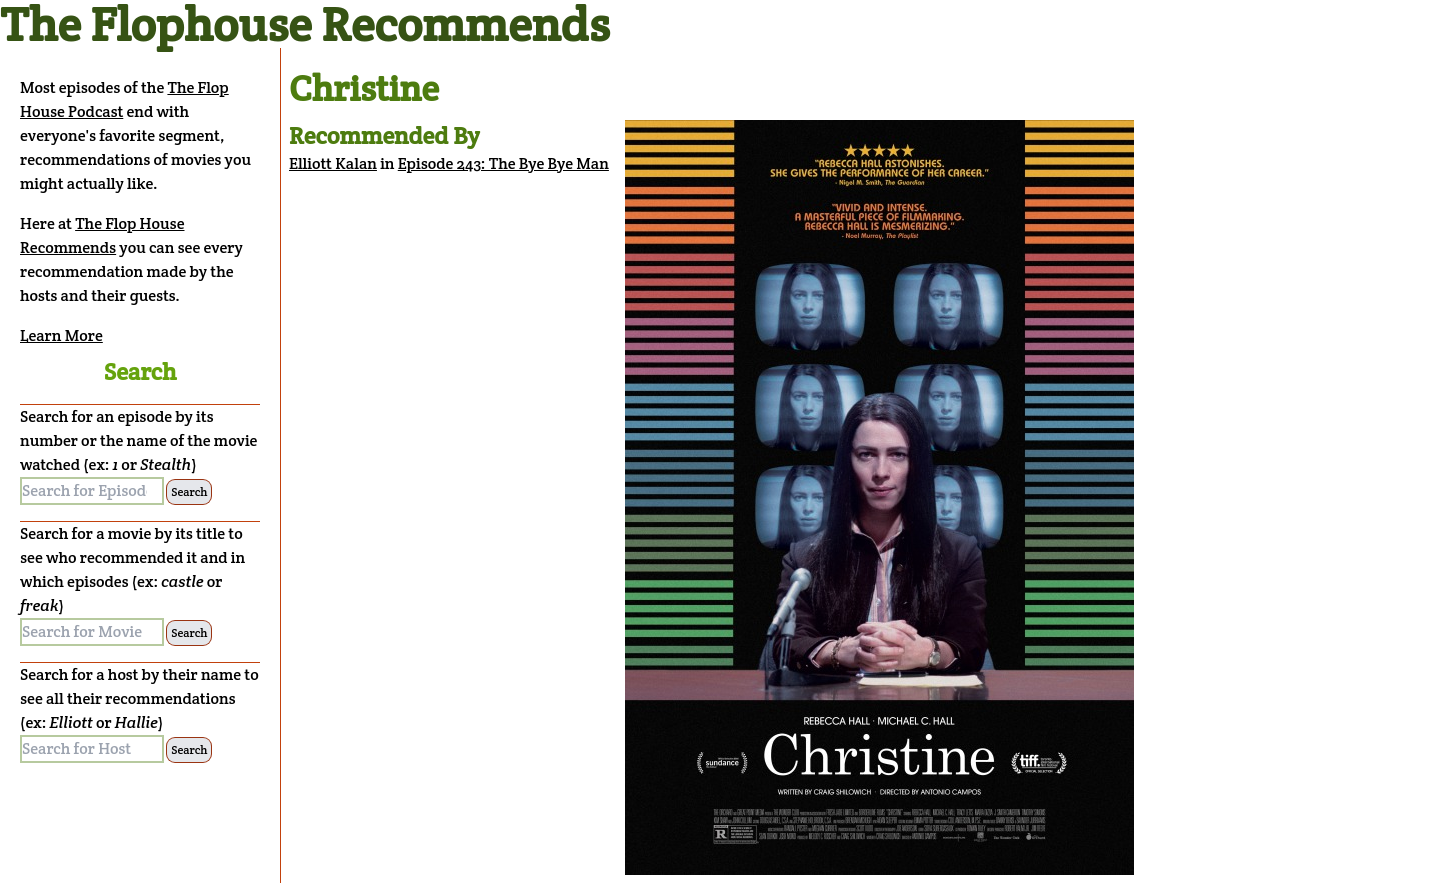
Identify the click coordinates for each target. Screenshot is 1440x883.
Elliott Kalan (333, 163)
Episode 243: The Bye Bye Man (503, 163)
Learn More (61, 335)
